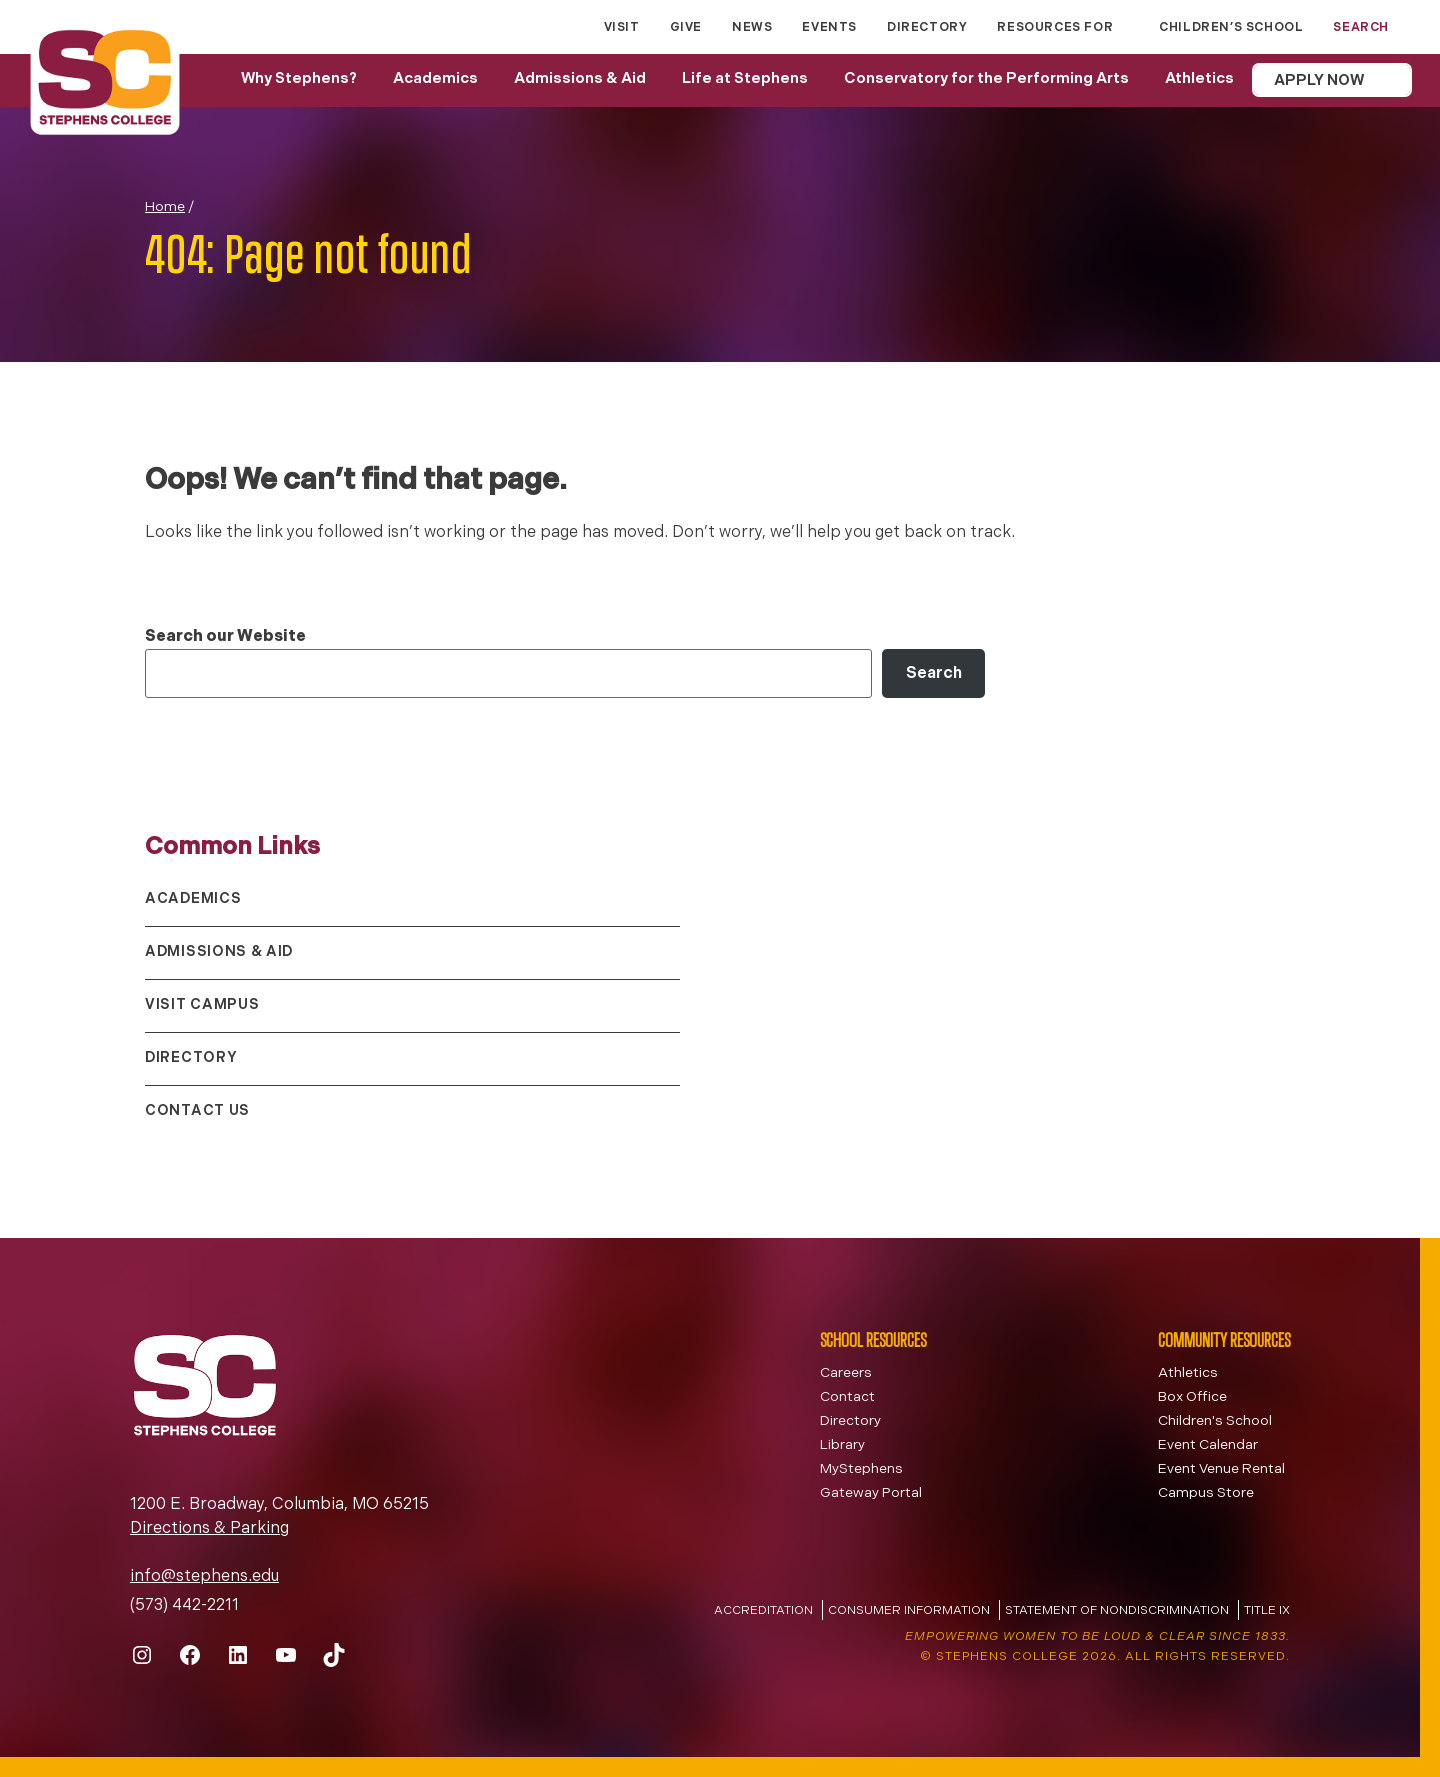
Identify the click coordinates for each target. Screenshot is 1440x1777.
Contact (847, 1397)
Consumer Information (909, 1611)
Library (842, 1445)
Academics (435, 79)
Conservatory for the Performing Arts (986, 79)
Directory (927, 28)
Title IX (1267, 1611)
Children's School (1215, 1421)
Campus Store (1206, 1493)
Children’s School (1231, 28)
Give (686, 28)
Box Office (1192, 1397)
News (752, 28)
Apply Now (1319, 81)
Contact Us (197, 1111)
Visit (622, 28)
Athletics (1199, 79)
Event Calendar (1208, 1445)
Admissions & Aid (580, 79)
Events (829, 28)
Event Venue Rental (1221, 1469)
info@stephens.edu (204, 1577)
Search (934, 674)
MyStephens (861, 1469)
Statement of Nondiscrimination (1117, 1611)
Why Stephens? (299, 79)
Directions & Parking (209, 1529)
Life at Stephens (745, 79)
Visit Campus (202, 1005)
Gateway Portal (871, 1493)
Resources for (1055, 28)
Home (165, 207)
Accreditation (763, 1611)
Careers (846, 1373)
